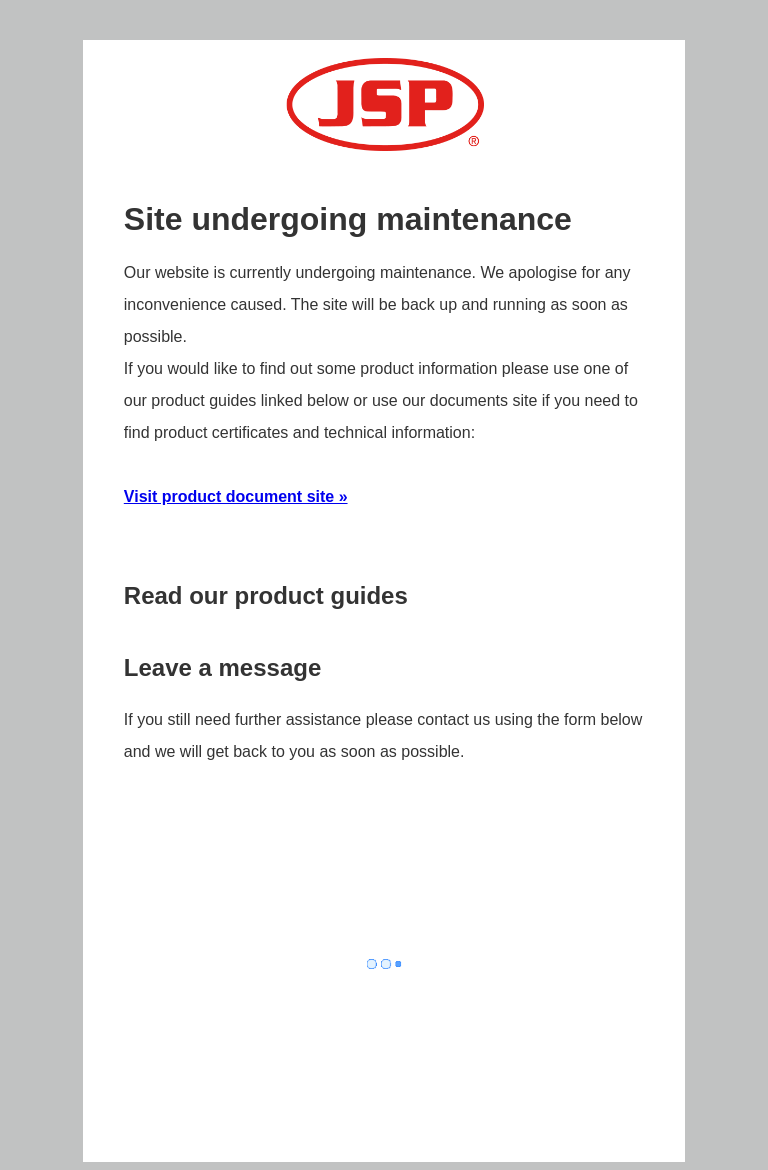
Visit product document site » (236, 496)
